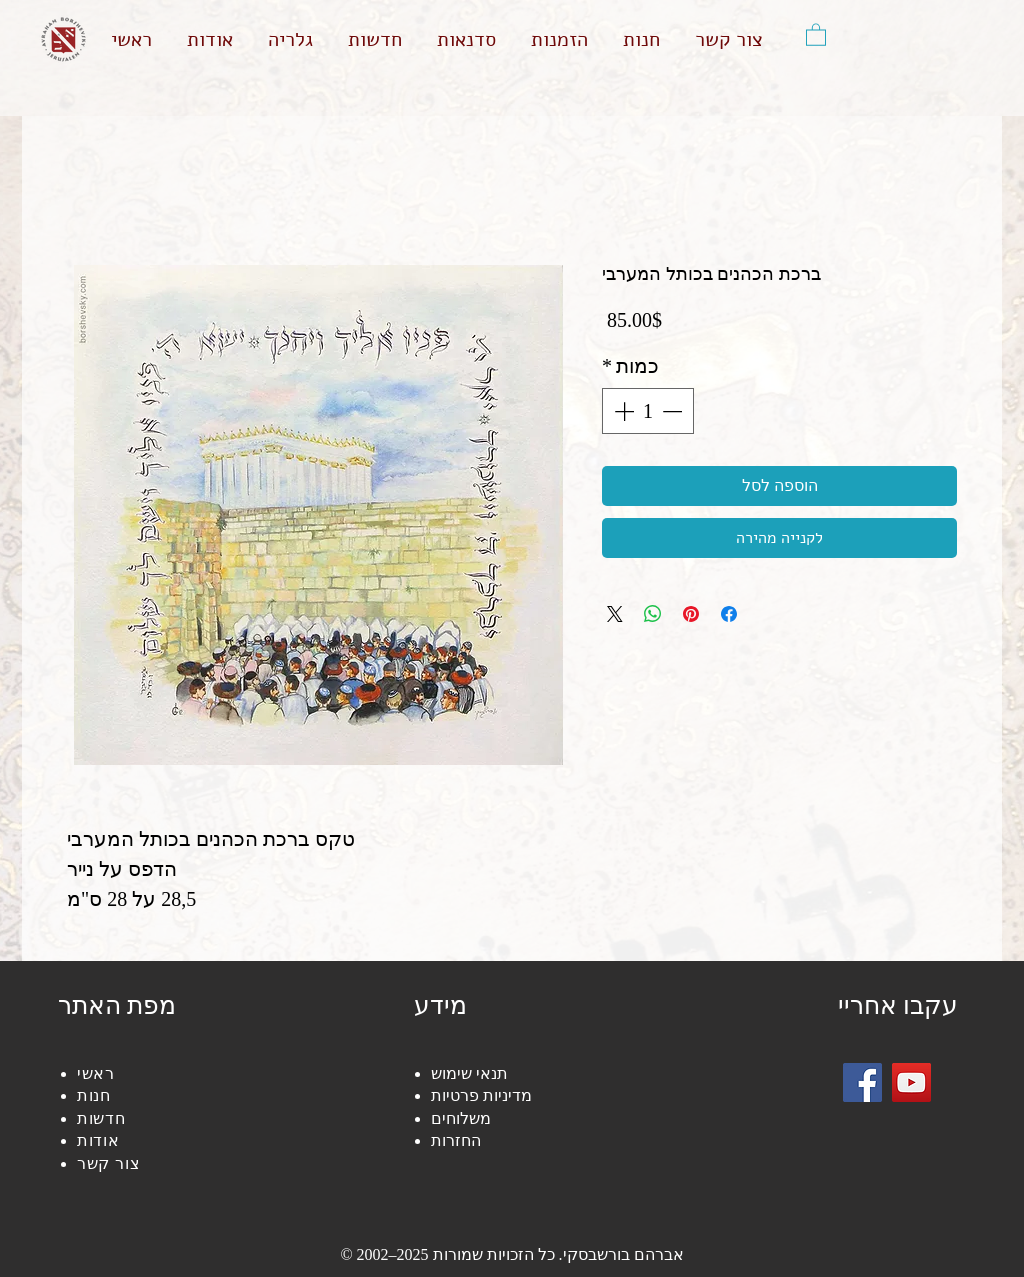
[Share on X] (615, 614)
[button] (816, 34)
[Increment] (622, 411)
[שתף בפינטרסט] (691, 614)
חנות (94, 1095)
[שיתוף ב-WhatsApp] (653, 614)
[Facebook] (862, 1082)
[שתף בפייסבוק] (729, 614)
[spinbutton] (648, 411)
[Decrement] (674, 411)
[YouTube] (911, 1082)
